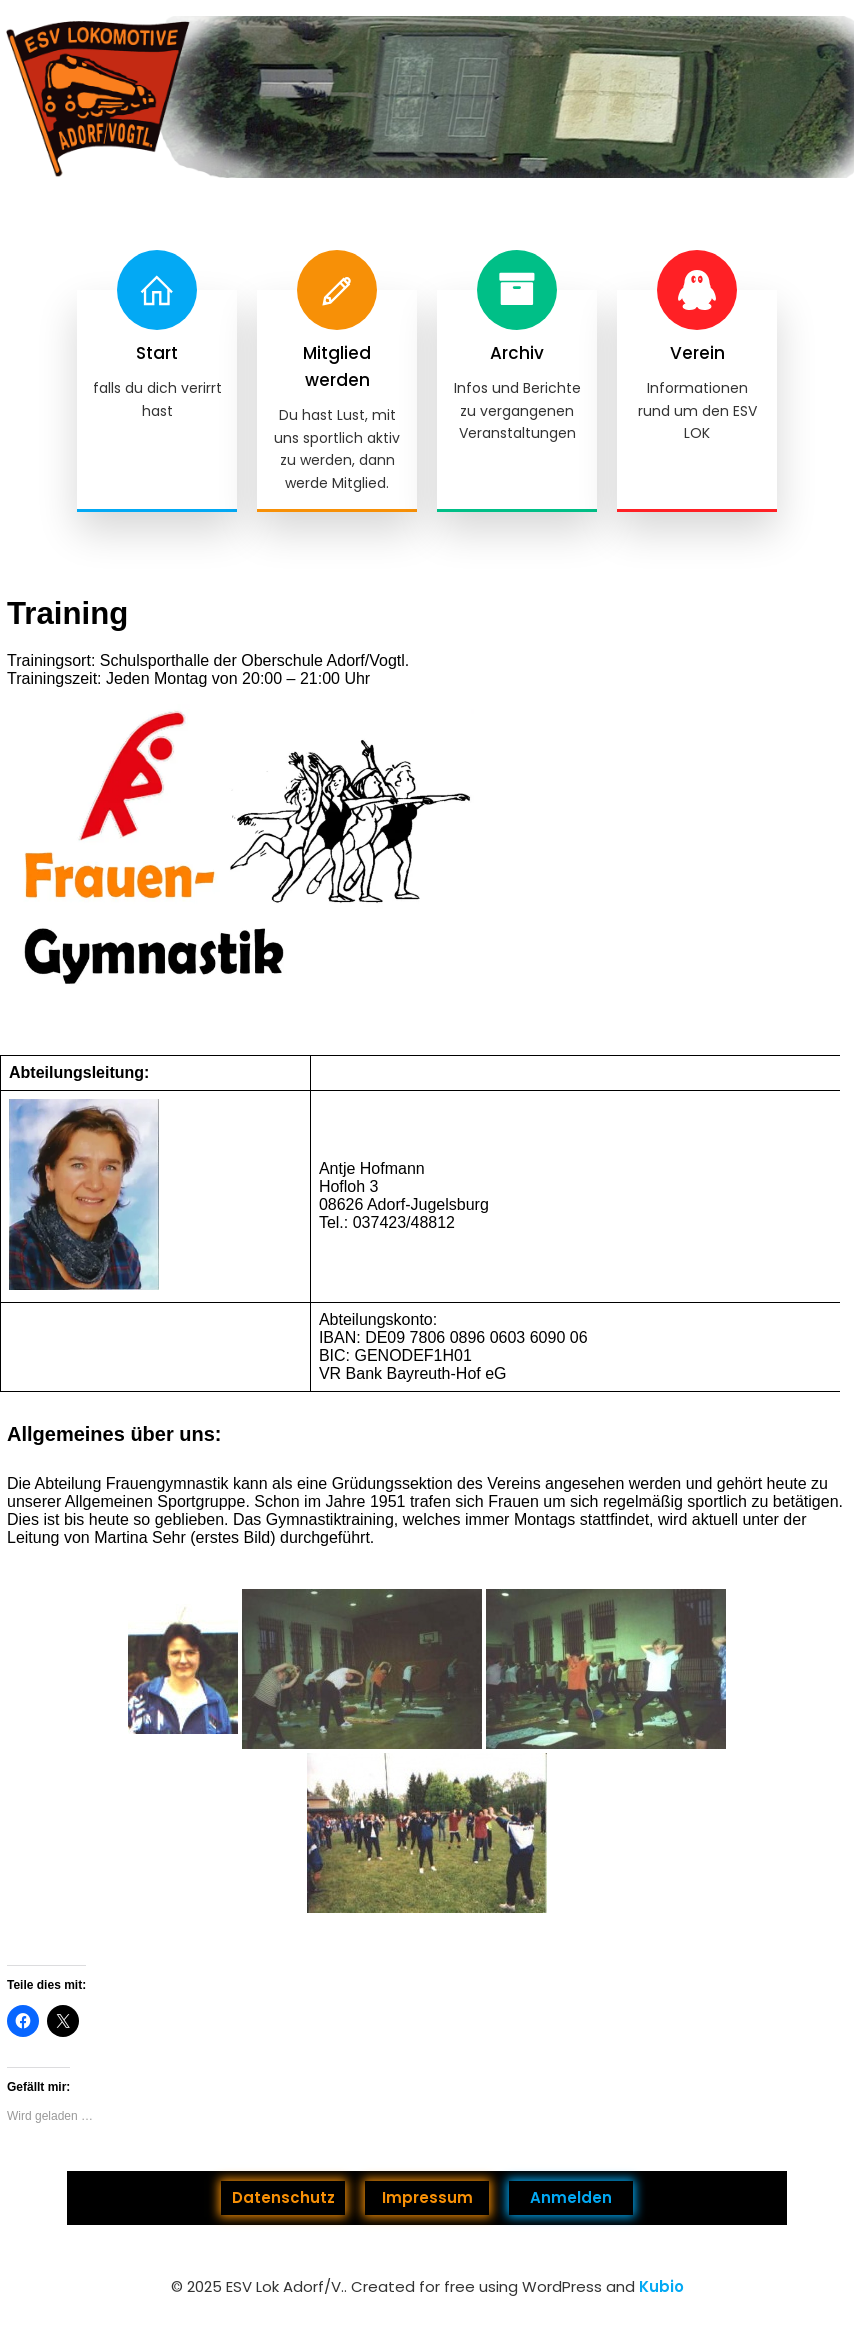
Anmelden (571, 2197)
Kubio (661, 2286)
